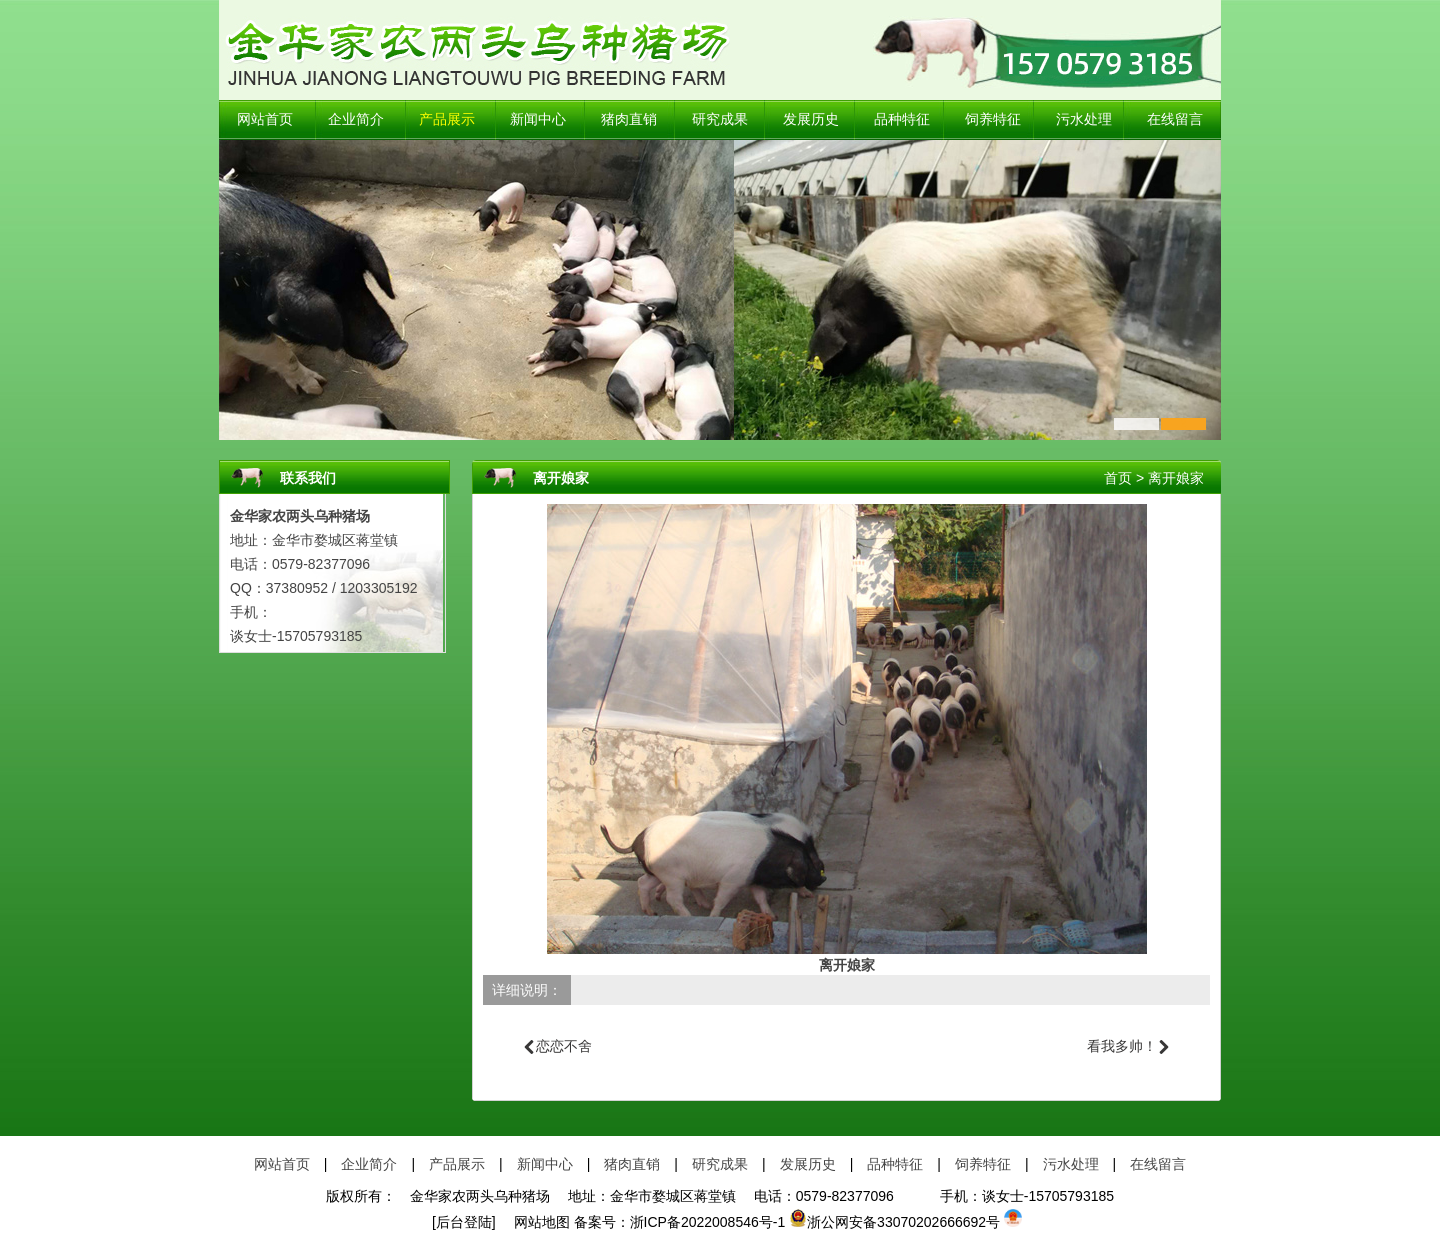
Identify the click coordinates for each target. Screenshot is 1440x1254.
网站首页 (265, 119)
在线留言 (1175, 119)
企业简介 (356, 119)
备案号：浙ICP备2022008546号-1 (680, 1222)
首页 (1118, 478)
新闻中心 (538, 119)
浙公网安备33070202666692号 (894, 1222)
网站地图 (535, 1222)
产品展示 (447, 119)
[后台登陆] (464, 1222)
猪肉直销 (629, 119)
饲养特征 (993, 119)
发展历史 (811, 119)
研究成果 (720, 119)
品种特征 (902, 119)
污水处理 (1084, 119)
